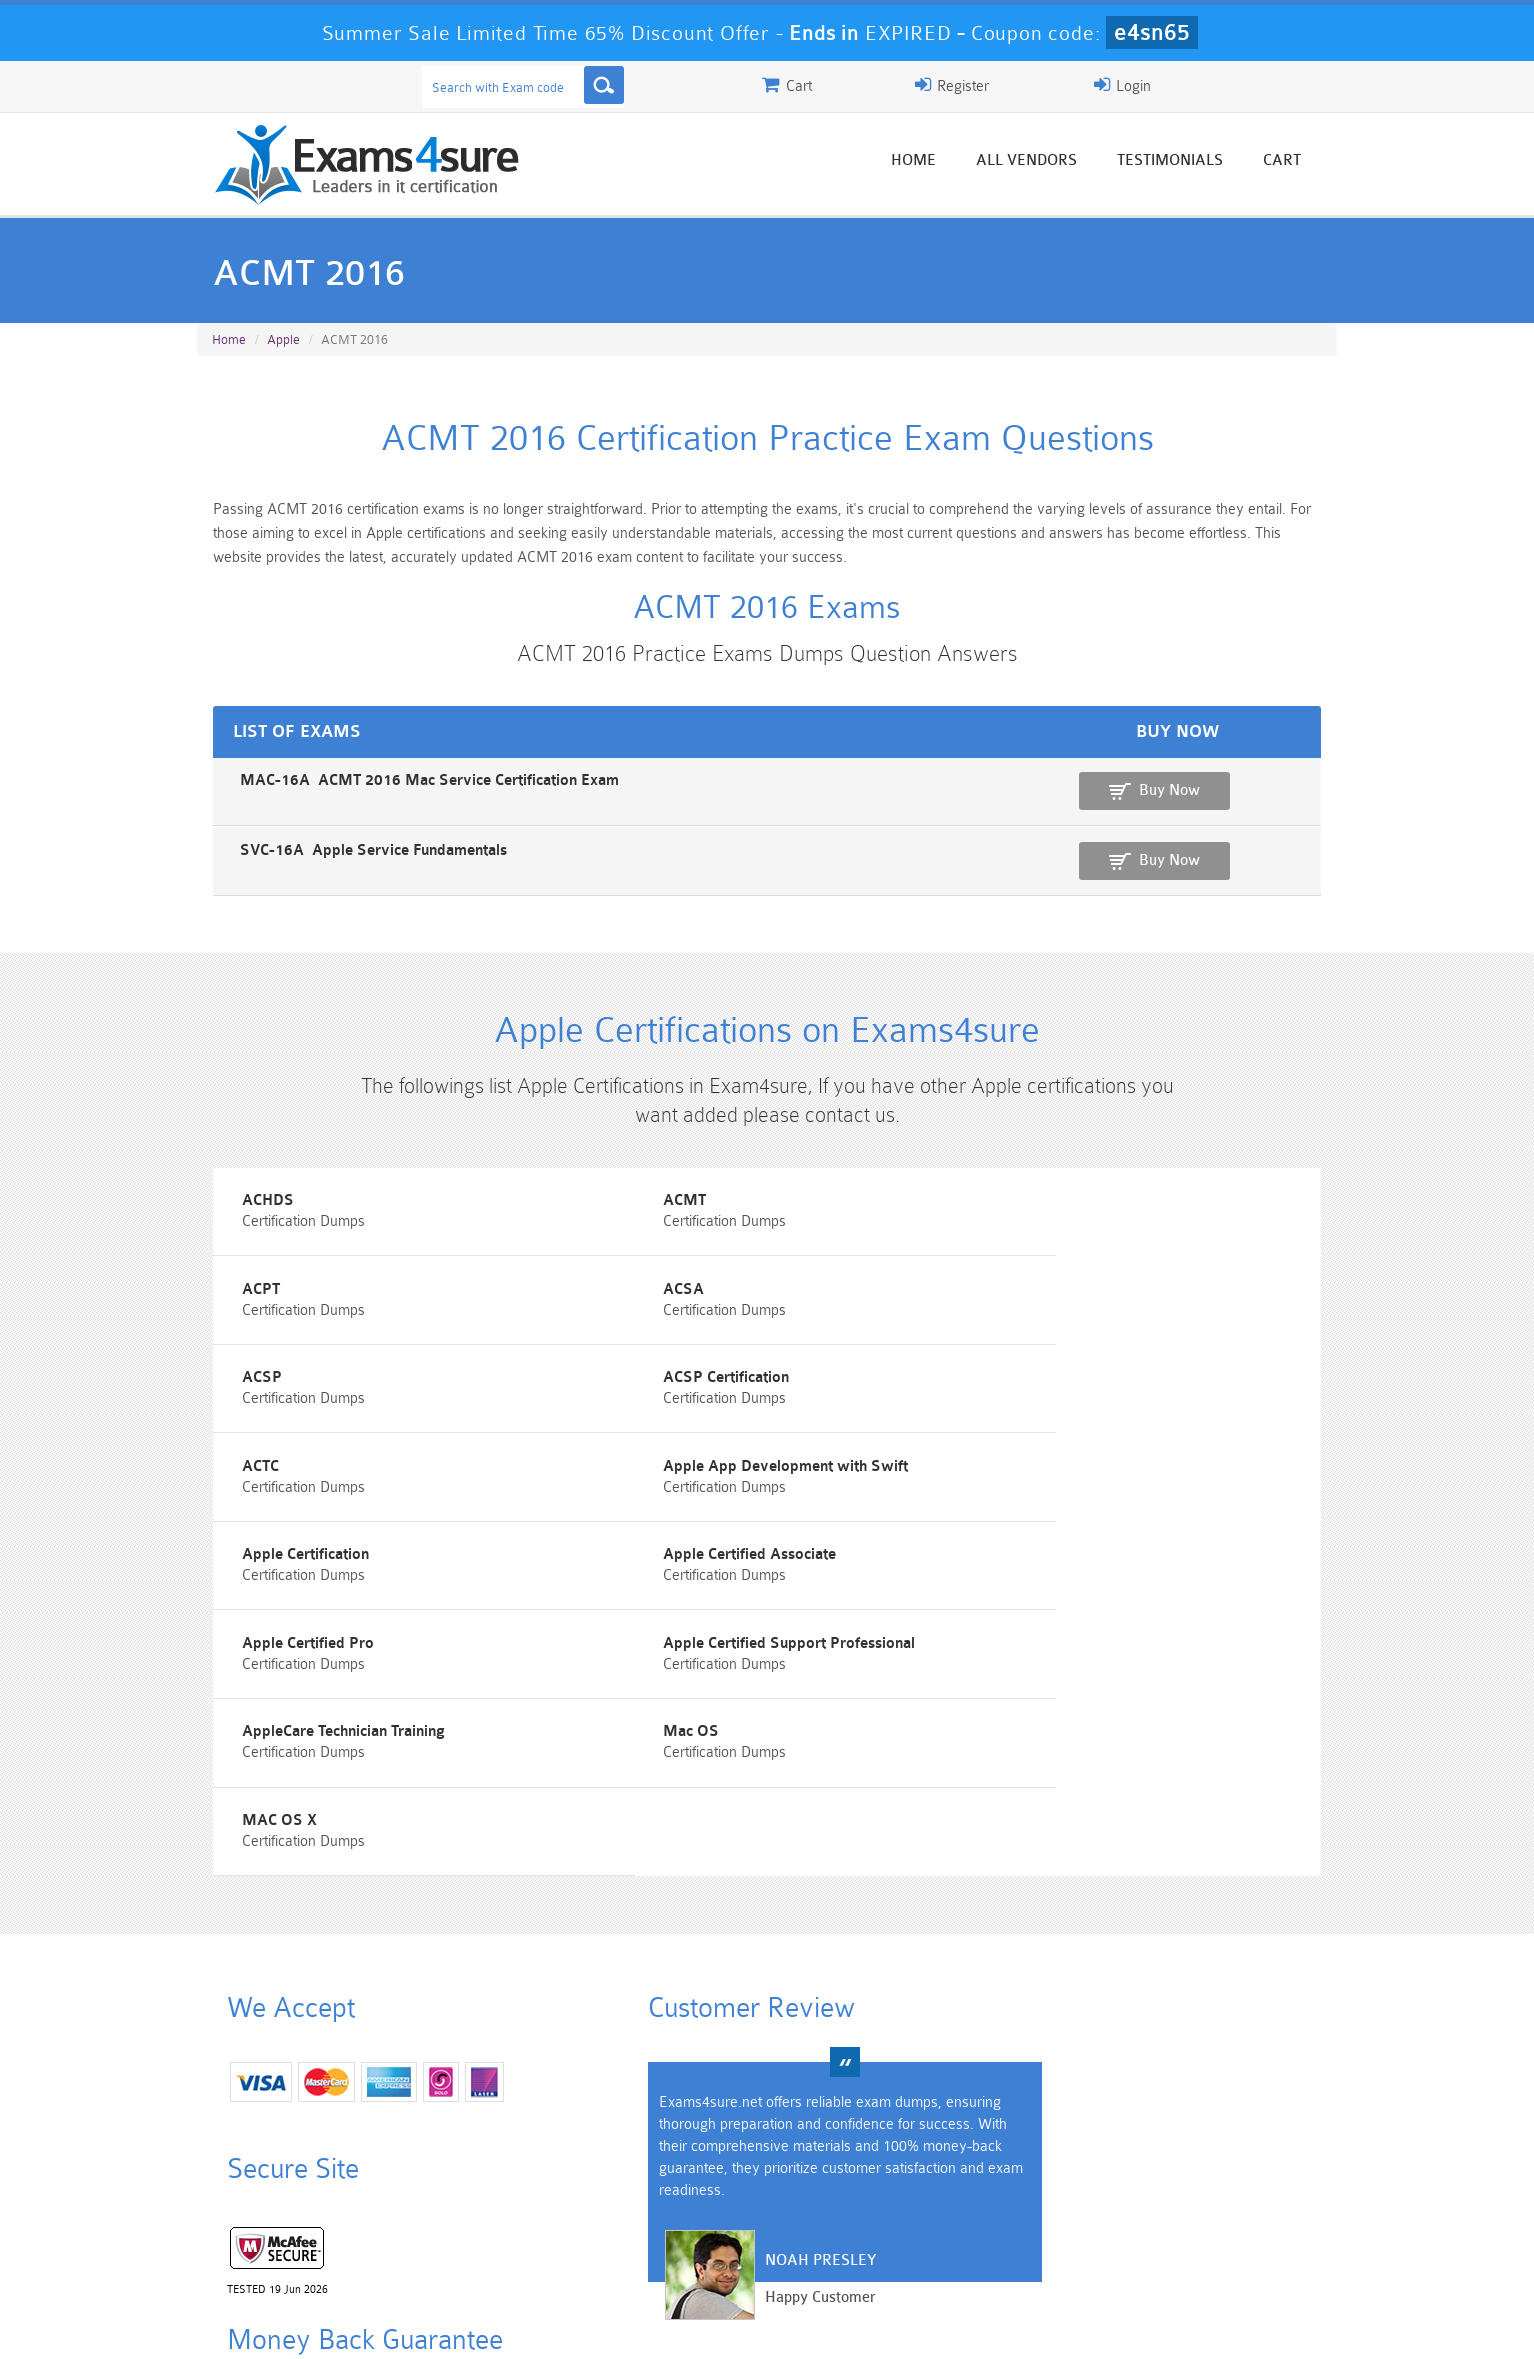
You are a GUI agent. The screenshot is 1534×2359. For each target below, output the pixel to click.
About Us (300, 2325)
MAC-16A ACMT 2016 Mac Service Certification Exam (391, 791)
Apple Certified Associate (298, 1491)
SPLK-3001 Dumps (1052, 2240)
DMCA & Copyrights (778, 2325)
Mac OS (631, 1581)
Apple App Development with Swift (725, 1401)
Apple (283, 341)
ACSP (623, 1311)
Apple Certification (1056, 1401)
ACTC (230, 1401)
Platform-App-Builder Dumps (292, 2249)
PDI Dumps (482, 2240)
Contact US (646, 2325)
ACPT (1012, 1221)
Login (1208, 85)
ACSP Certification (1056, 1311)
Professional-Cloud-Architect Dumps (862, 2215)
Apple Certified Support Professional (1119, 1491)
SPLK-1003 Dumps (862, 2240)
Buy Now (1257, 801)
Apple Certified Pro (669, 1491)
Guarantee (396, 2325)
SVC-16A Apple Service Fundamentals (335, 860)
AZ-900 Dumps (672, 2240)
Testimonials (1201, 162)
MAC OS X (1030, 1581)
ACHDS (238, 1221)
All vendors (1057, 162)
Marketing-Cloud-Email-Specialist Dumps (1242, 2215)
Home (944, 162)
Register (1105, 85)
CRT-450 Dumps (1052, 2206)
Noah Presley (759, 2028)
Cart (1313, 162)
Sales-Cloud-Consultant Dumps (672, 2215)
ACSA (232, 1311)
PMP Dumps (292, 2206)
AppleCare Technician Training (313, 1581)
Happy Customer (759, 2065)
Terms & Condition (520, 2325)
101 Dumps (482, 2206)
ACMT (624, 1221)
